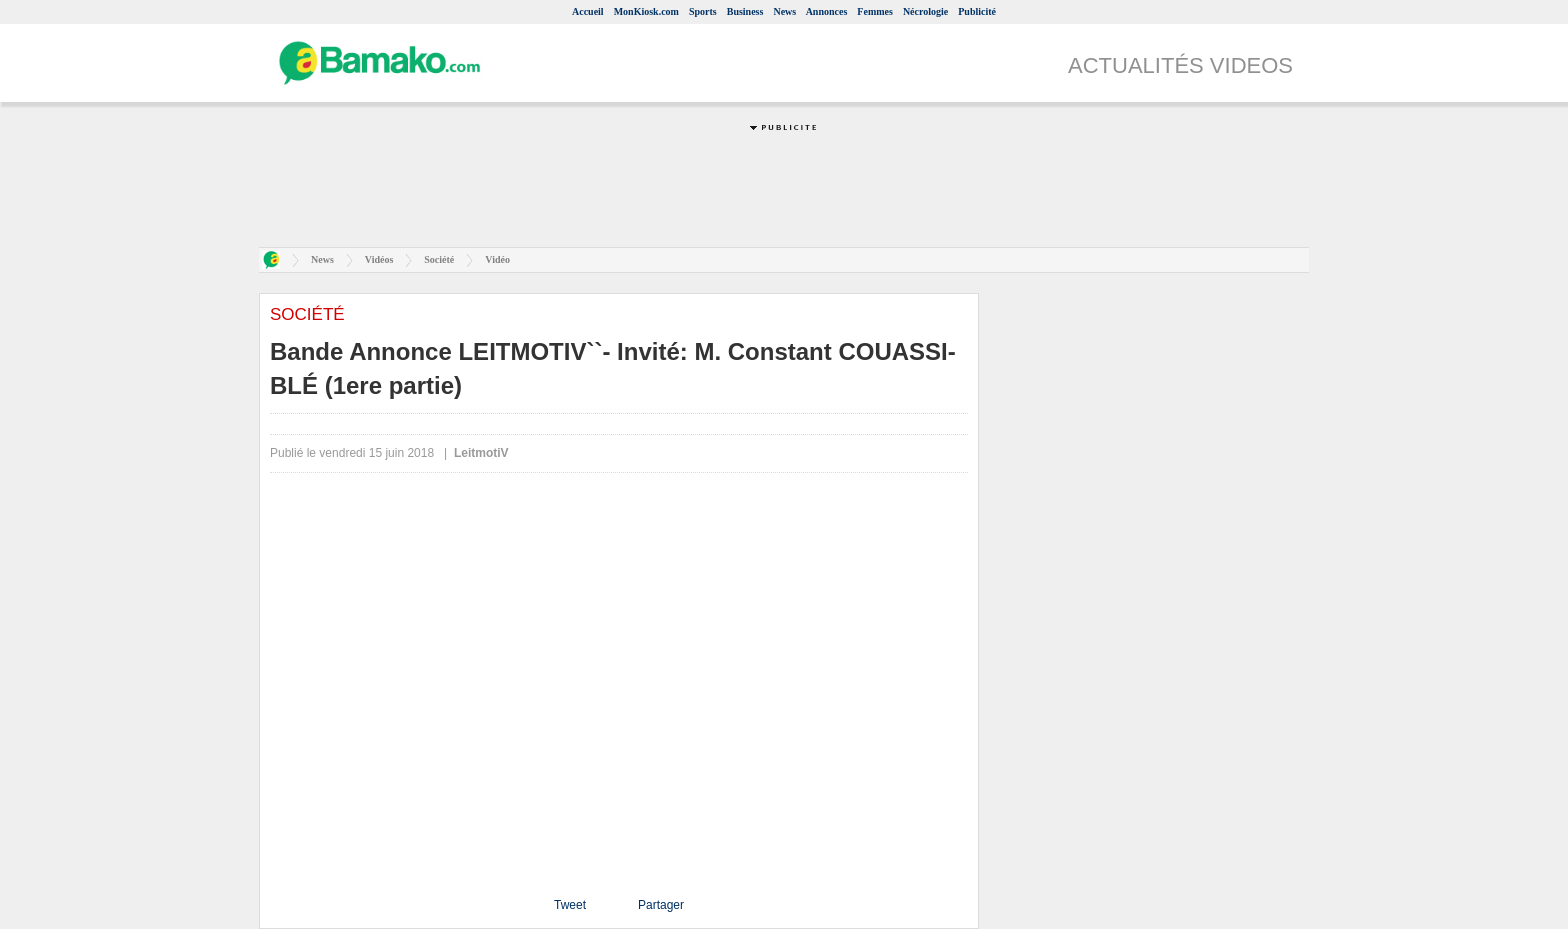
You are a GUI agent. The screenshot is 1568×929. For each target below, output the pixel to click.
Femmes (875, 11)
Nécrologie (925, 11)
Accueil (588, 11)
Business (745, 11)
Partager (661, 905)
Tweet (570, 905)
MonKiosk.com (646, 11)
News (784, 11)
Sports (703, 11)
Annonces (827, 11)
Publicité (977, 11)
